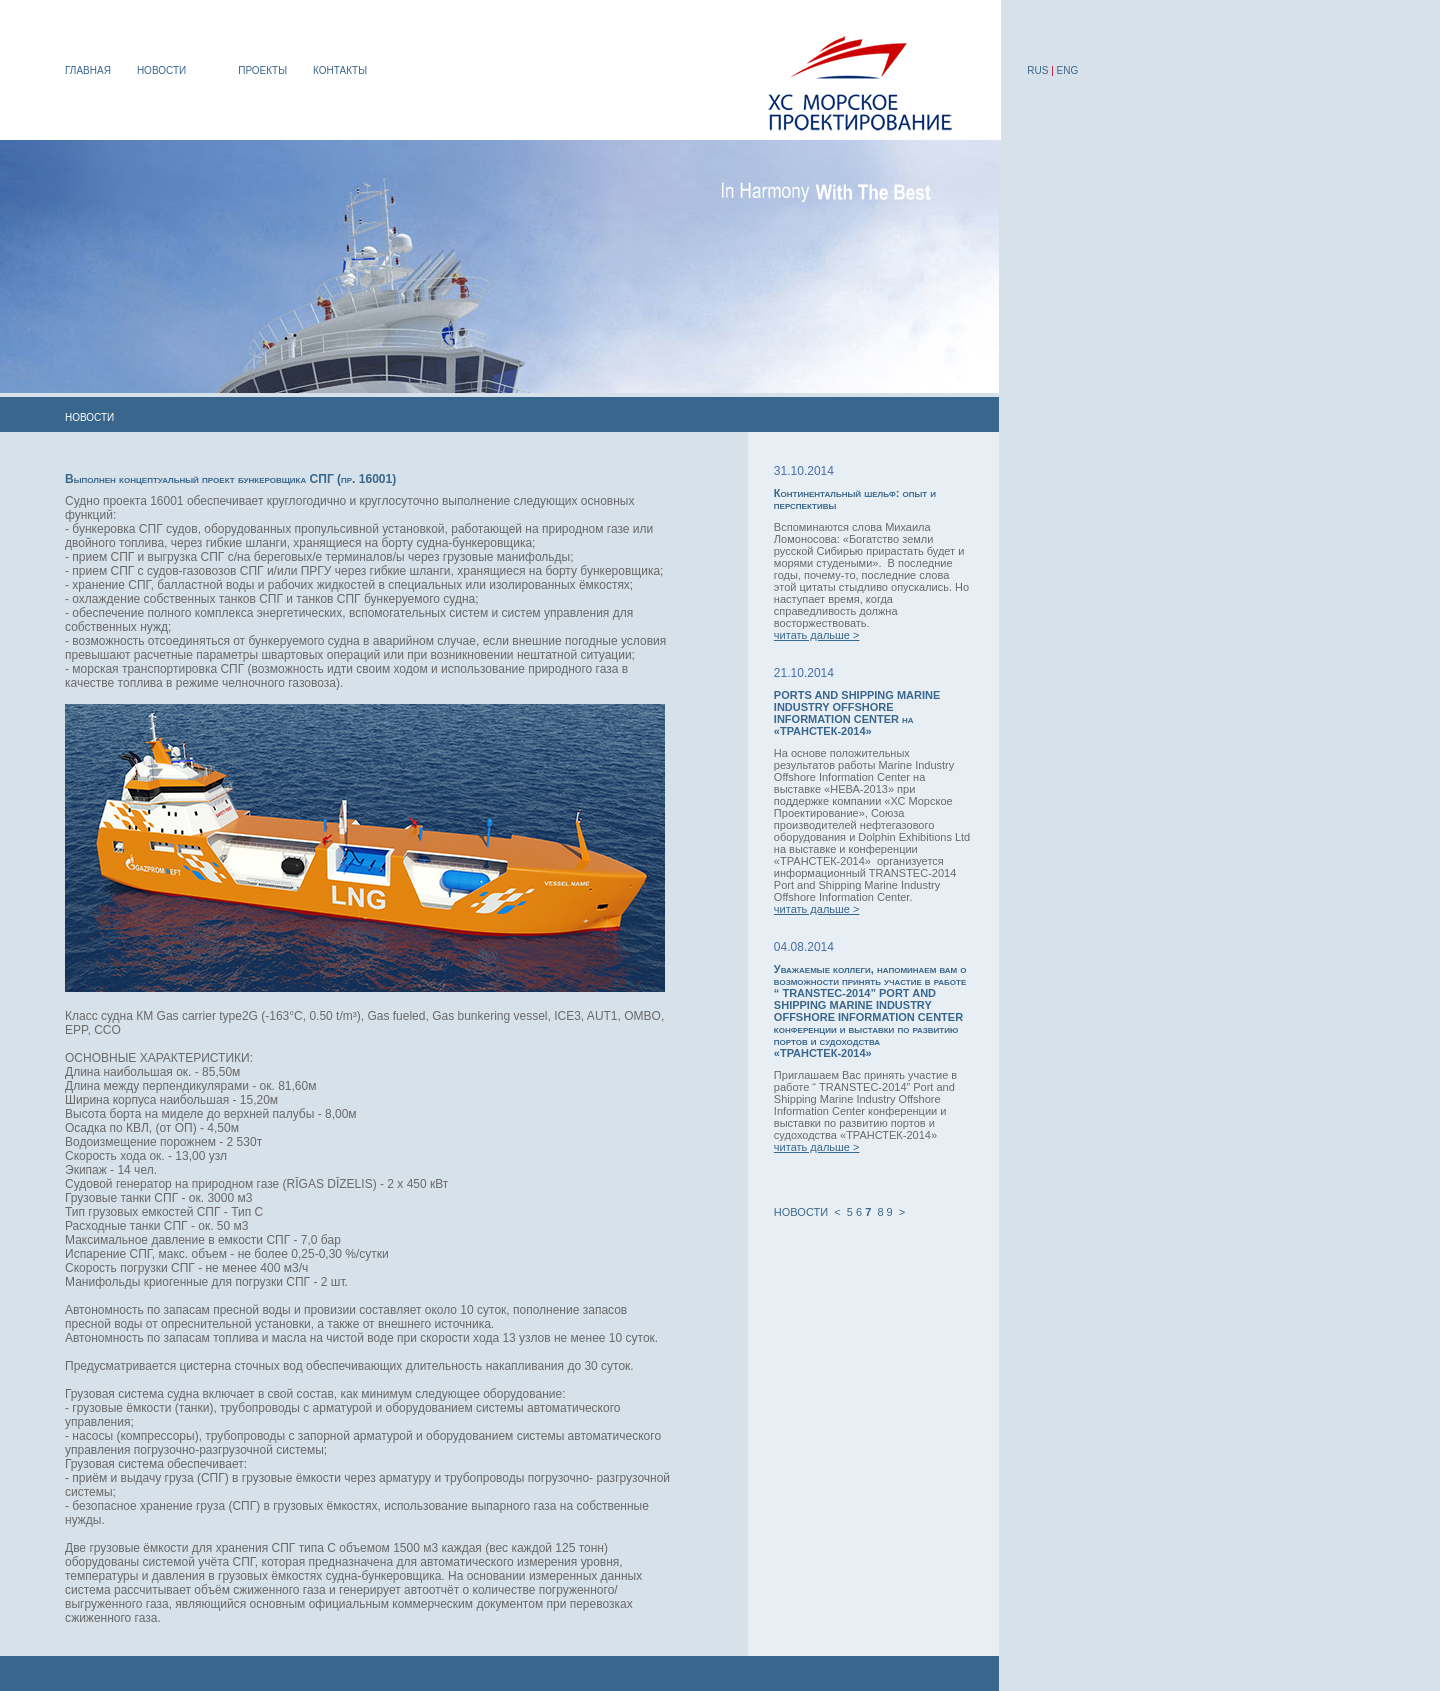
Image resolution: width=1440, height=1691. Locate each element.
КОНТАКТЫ (340, 70)
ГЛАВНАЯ (88, 70)
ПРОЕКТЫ (262, 70)
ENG (1068, 70)
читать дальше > (817, 635)
